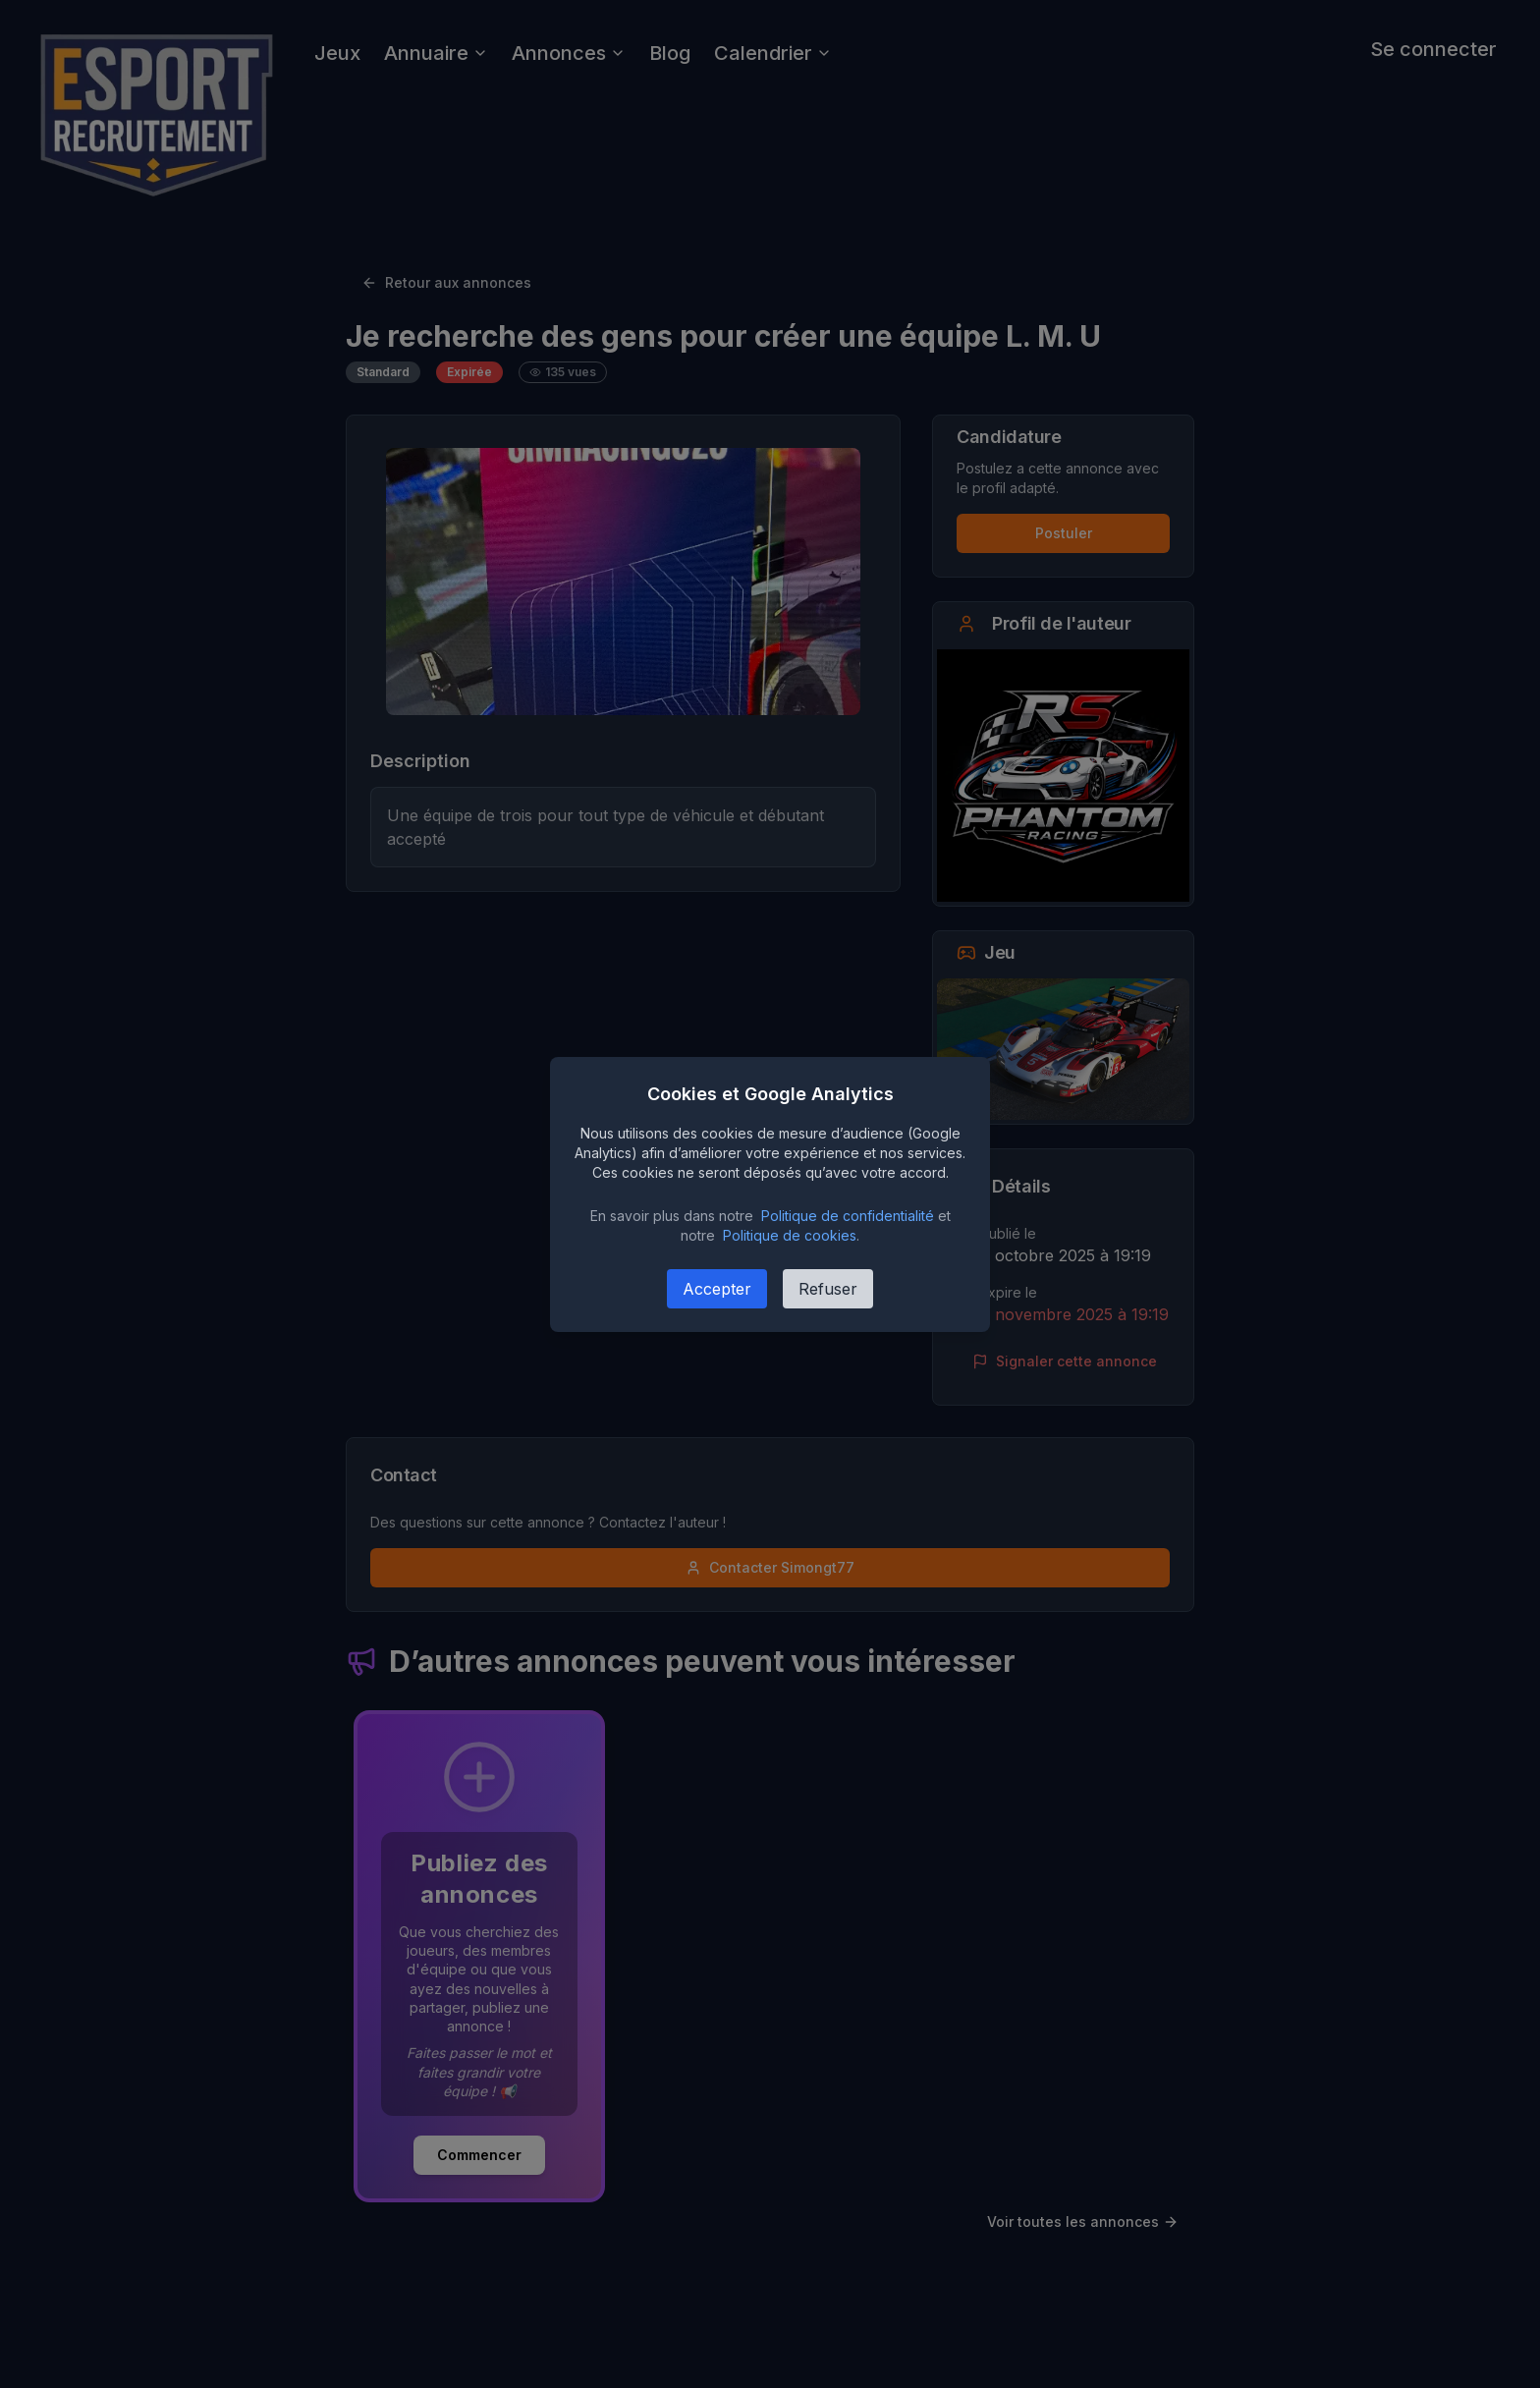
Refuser (827, 1289)
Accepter (717, 1289)
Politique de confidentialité (847, 1215)
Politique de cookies (789, 1235)
